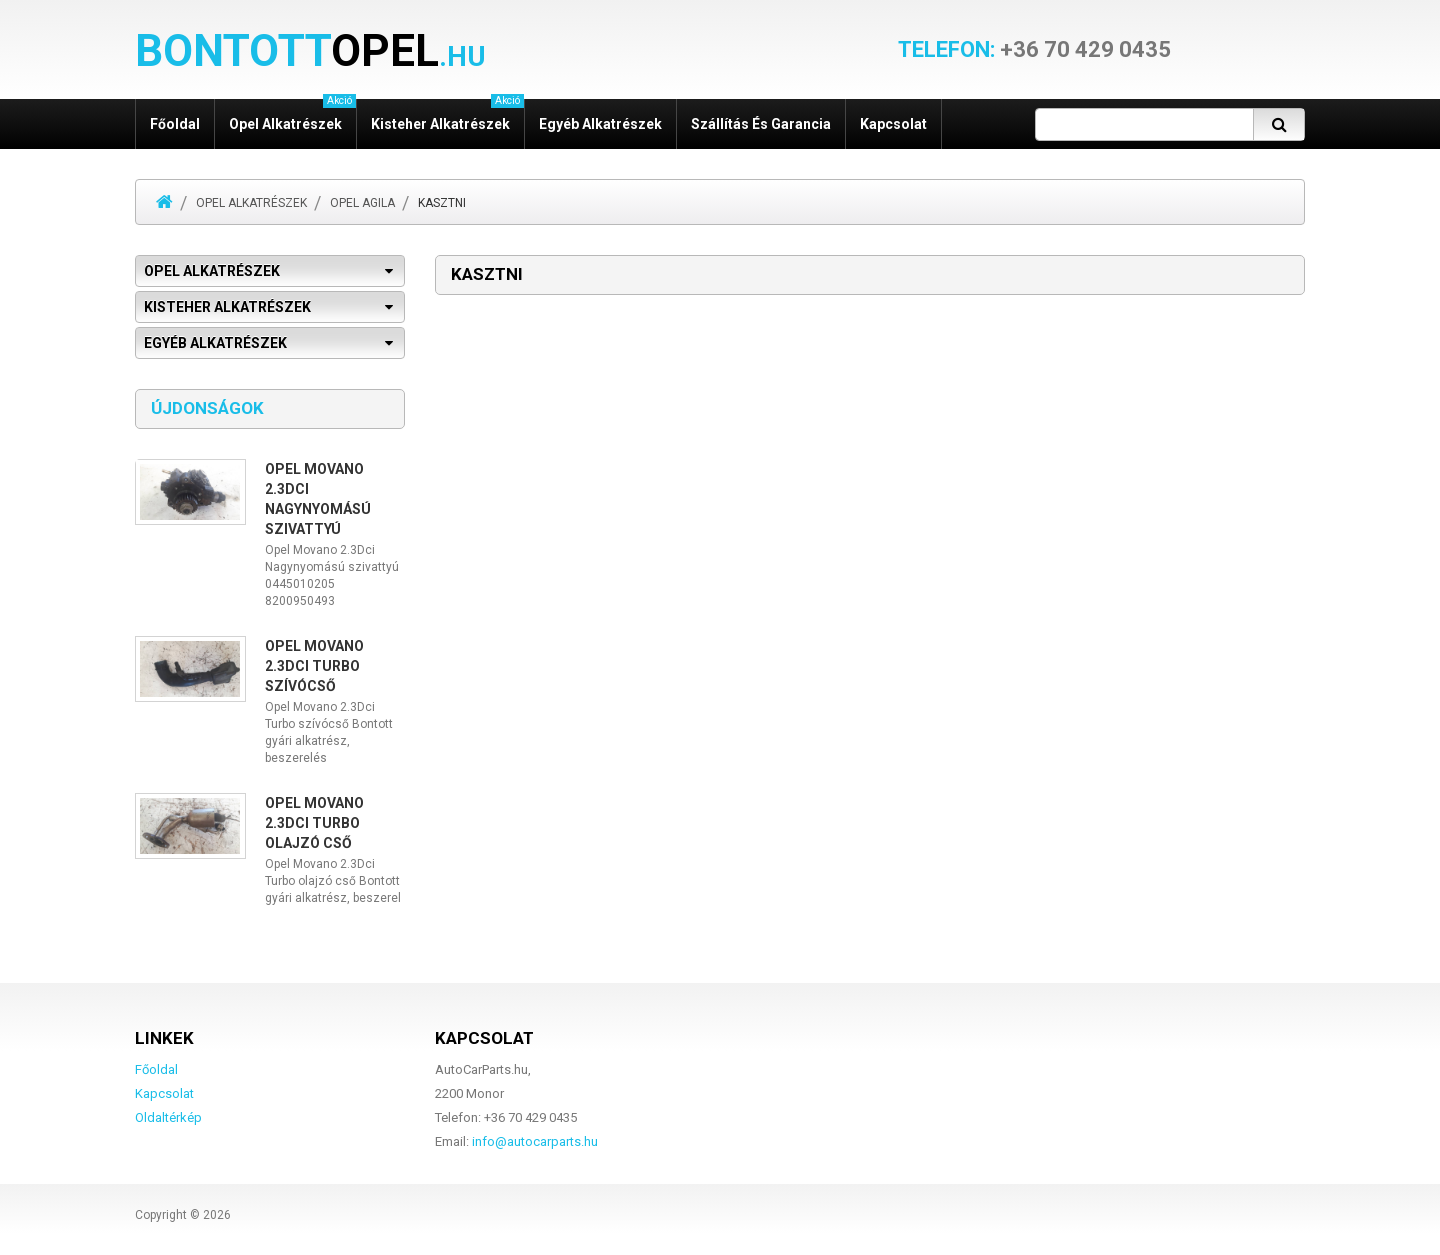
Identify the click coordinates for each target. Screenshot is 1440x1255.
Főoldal (175, 124)
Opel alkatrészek (292, 115)
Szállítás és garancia (761, 124)
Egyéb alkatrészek (600, 124)
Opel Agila (362, 203)
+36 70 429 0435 (1034, 50)
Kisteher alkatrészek (447, 115)
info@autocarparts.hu (535, 1141)
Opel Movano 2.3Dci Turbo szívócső (314, 666)
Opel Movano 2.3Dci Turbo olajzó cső (314, 823)
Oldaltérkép (168, 1117)
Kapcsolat (893, 124)
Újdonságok (207, 408)
